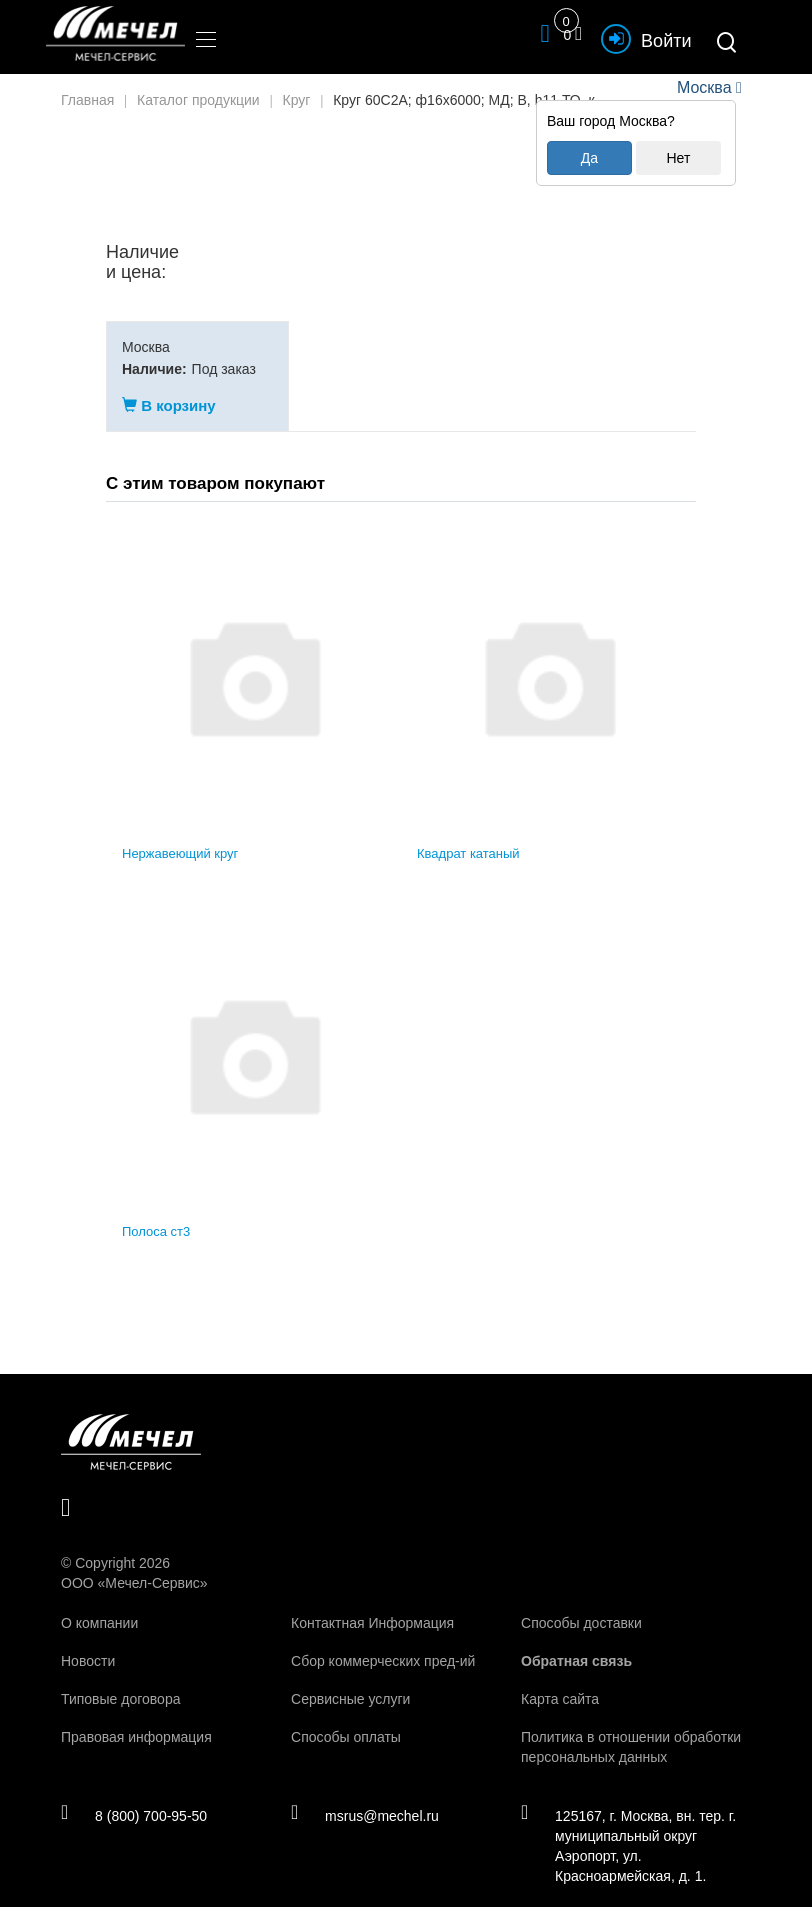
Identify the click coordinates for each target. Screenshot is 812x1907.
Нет (678, 158)
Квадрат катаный (468, 834)
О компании (99, 1603)
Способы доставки (581, 1603)
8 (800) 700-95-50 (134, 1796)
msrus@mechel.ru (365, 1796)
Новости (88, 1641)
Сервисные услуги (350, 1679)
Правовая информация (136, 1717)
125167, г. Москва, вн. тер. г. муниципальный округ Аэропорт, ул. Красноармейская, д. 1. (629, 1826)
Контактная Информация (372, 1603)
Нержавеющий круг (180, 834)
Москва (704, 87)
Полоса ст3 (156, 1211)
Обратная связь (576, 1641)
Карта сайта (560, 1679)
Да (589, 158)
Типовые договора (120, 1679)
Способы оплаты (346, 1717)
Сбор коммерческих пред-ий (383, 1641)
